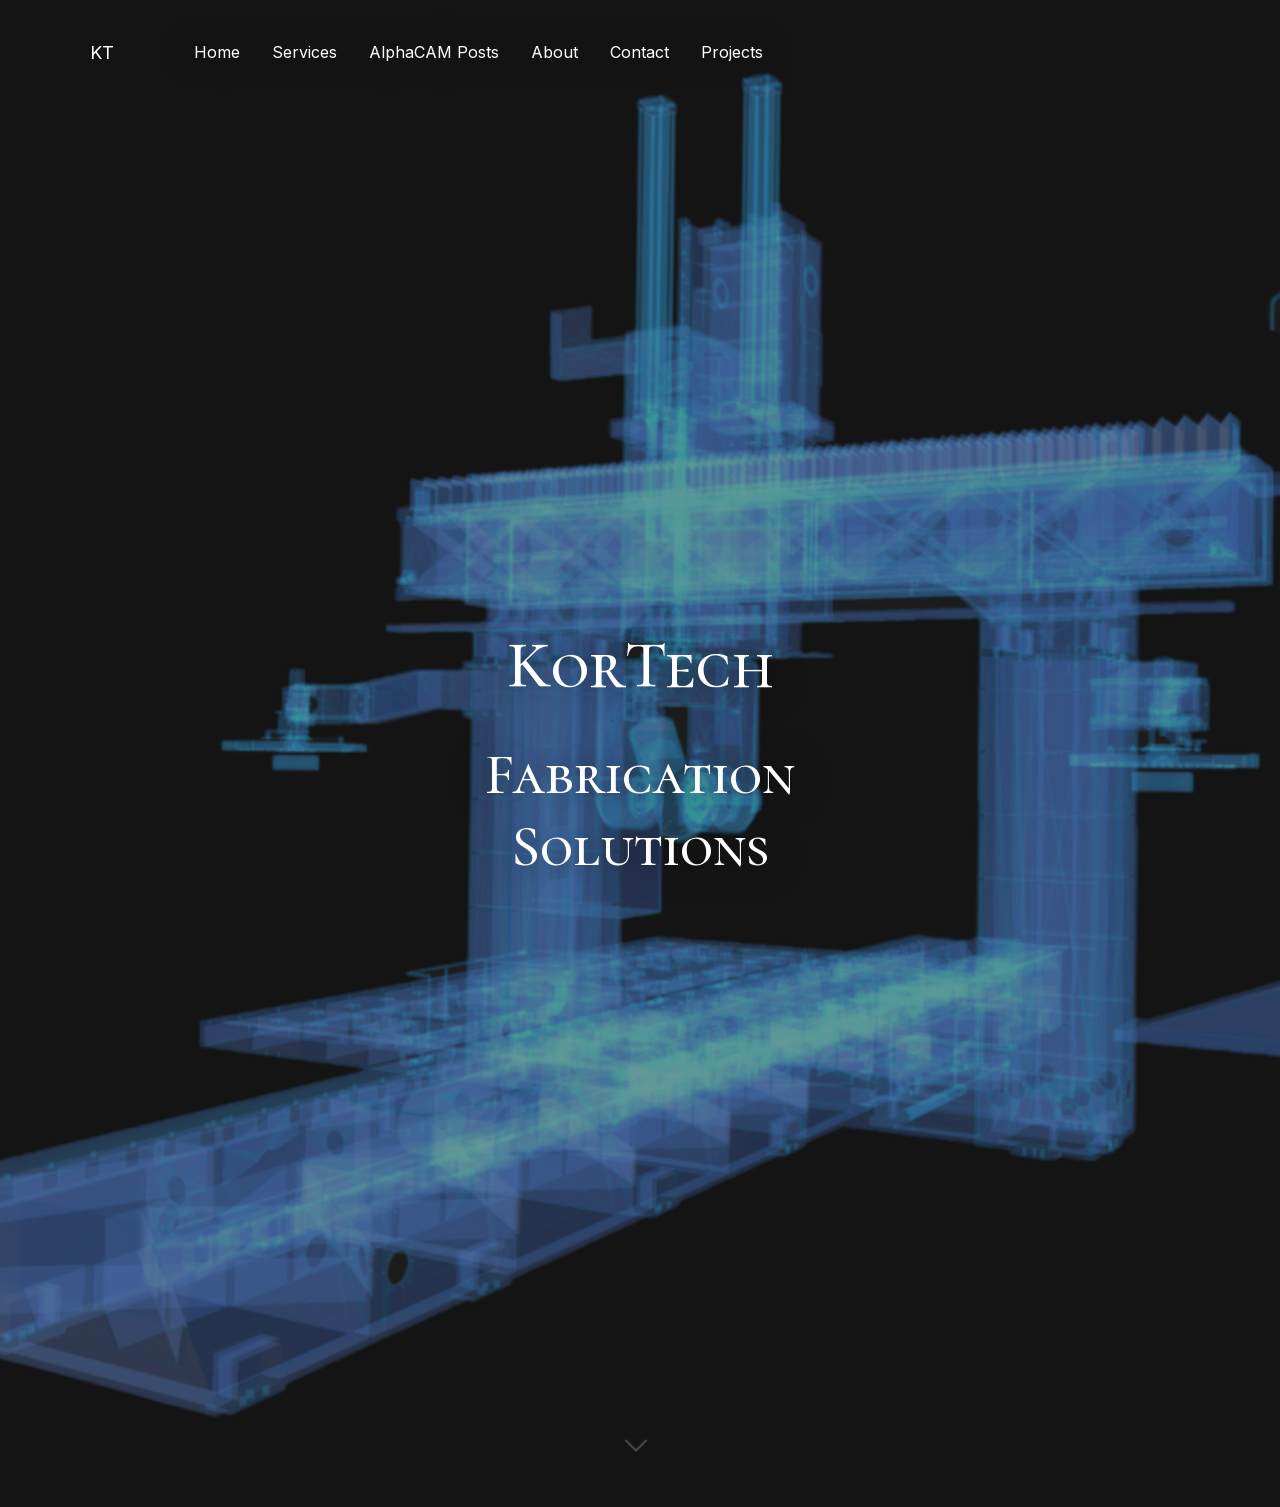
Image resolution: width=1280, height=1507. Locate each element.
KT (102, 52)
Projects (732, 52)
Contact (639, 52)
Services (304, 52)
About (554, 52)
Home (217, 52)
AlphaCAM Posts (434, 52)
